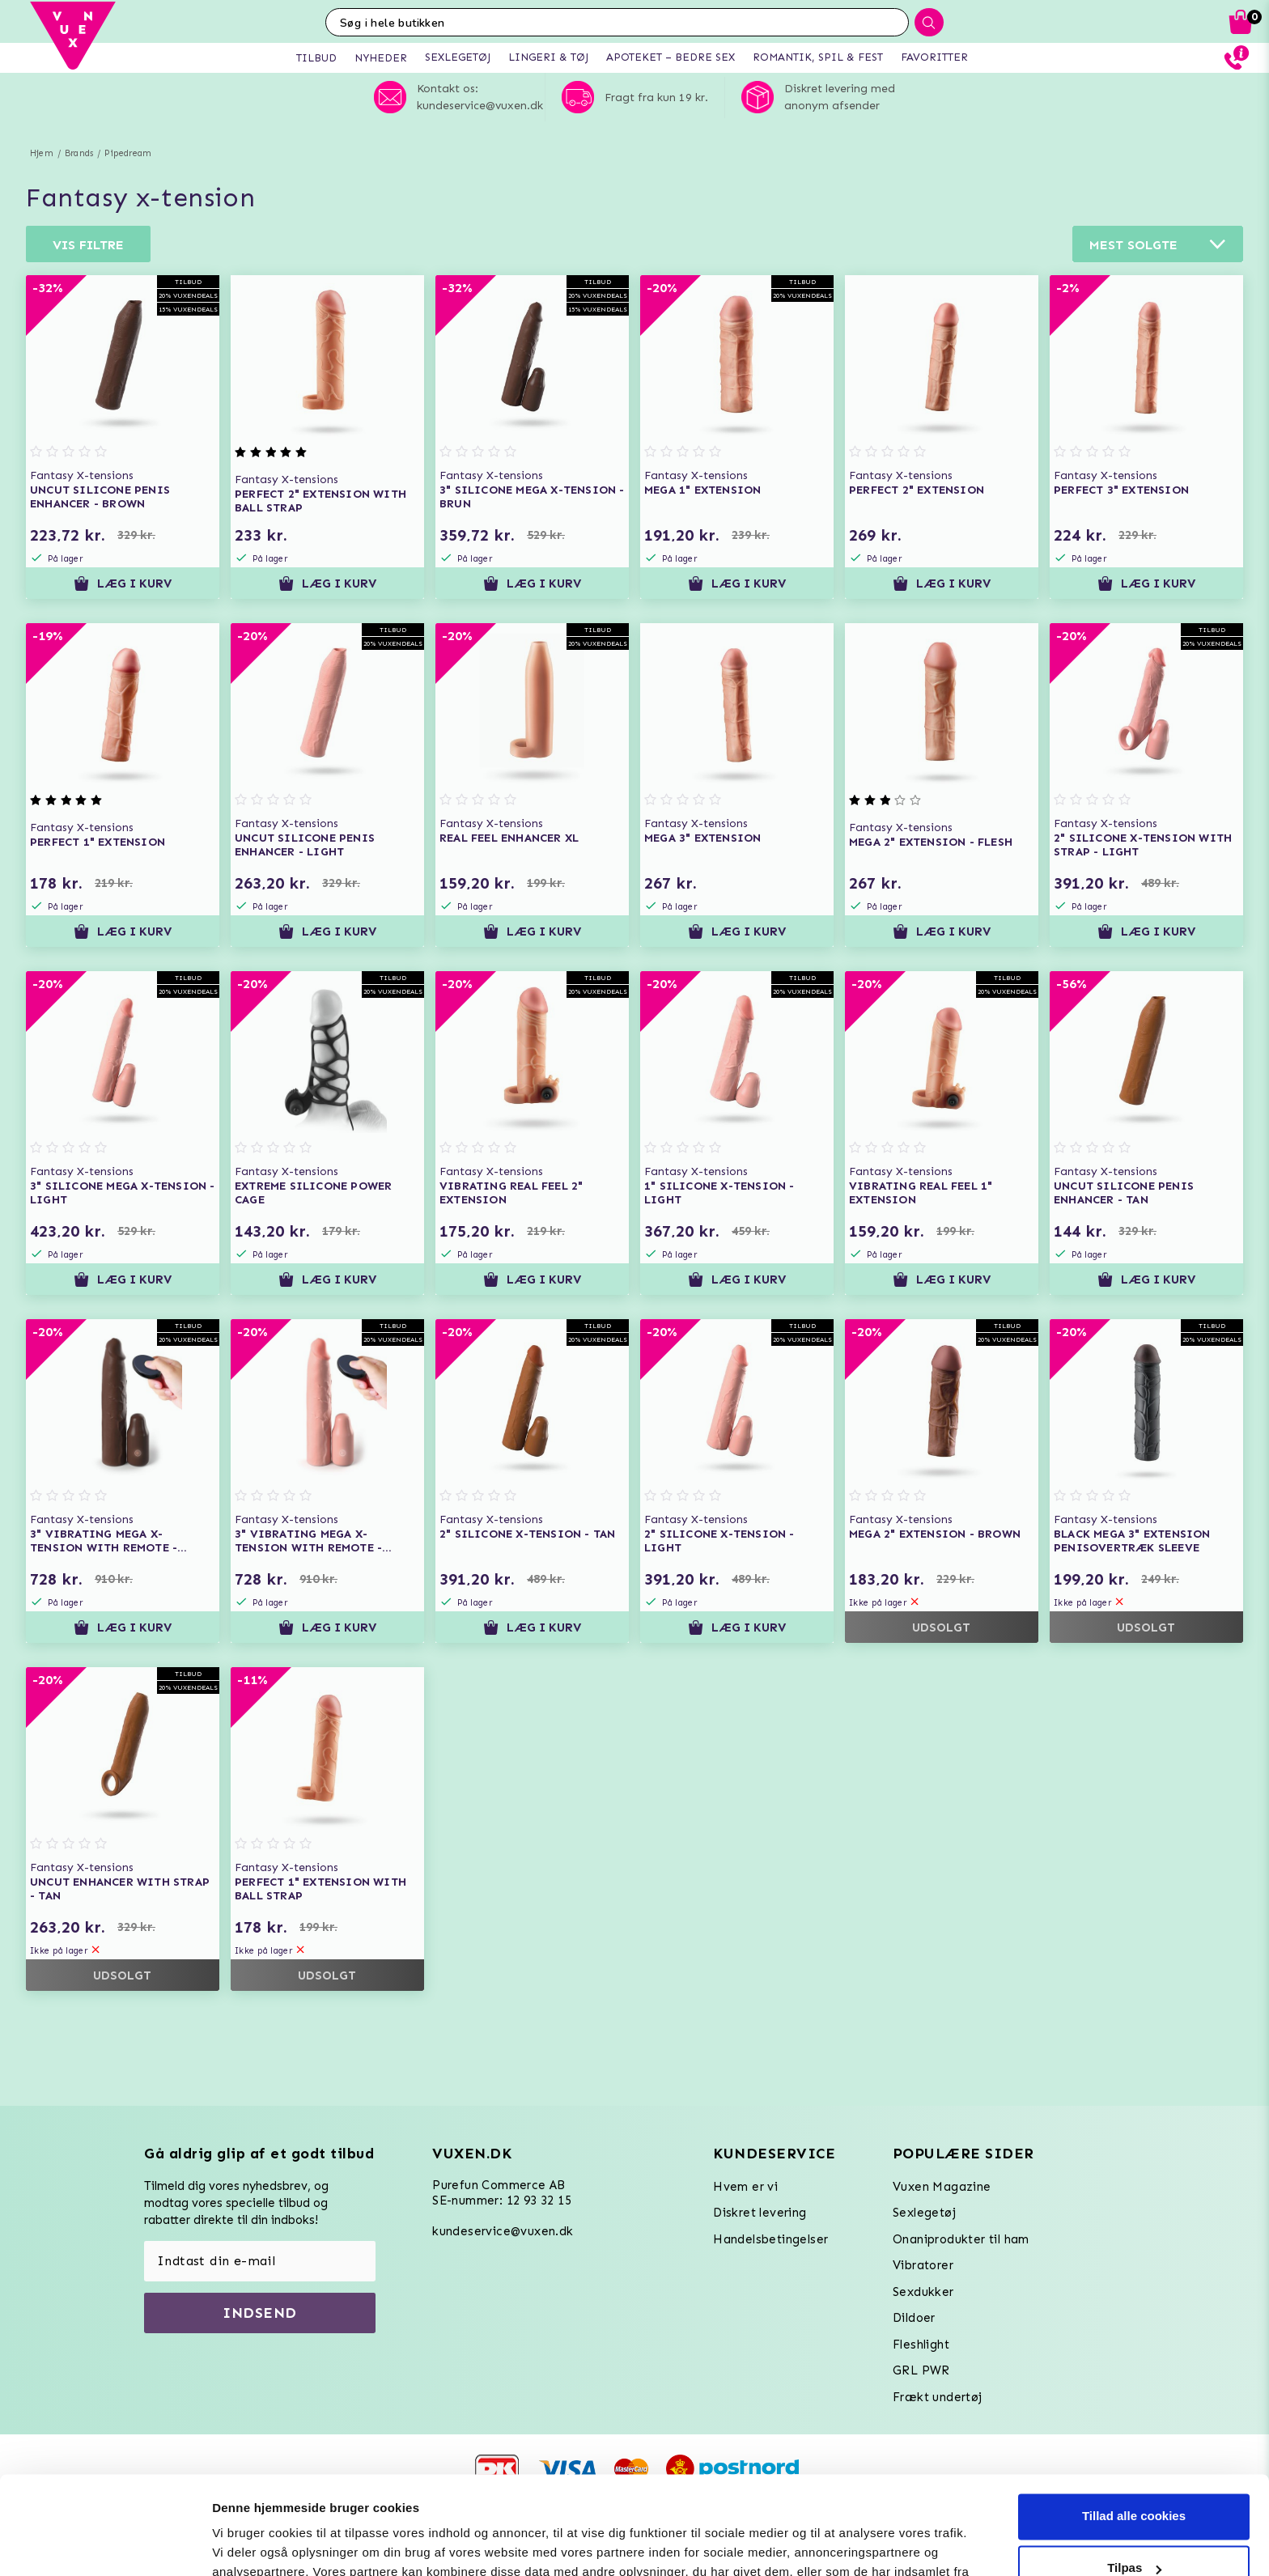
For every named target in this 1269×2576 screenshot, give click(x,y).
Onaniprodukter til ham (961, 2239)
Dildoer (914, 2318)
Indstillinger (247, 2544)
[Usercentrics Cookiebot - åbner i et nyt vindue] (105, 2544)
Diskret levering (759, 2212)
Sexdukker (923, 2292)
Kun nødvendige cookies (1134, 2528)
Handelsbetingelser (770, 2239)
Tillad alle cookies (1134, 2424)
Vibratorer (923, 2265)
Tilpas (1134, 2476)
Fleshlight (921, 2344)
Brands (79, 153)
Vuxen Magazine (942, 2186)
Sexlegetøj (924, 2212)
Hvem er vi (745, 2186)
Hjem (41, 153)
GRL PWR (921, 2370)
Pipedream (127, 153)
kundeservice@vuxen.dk (502, 2231)
